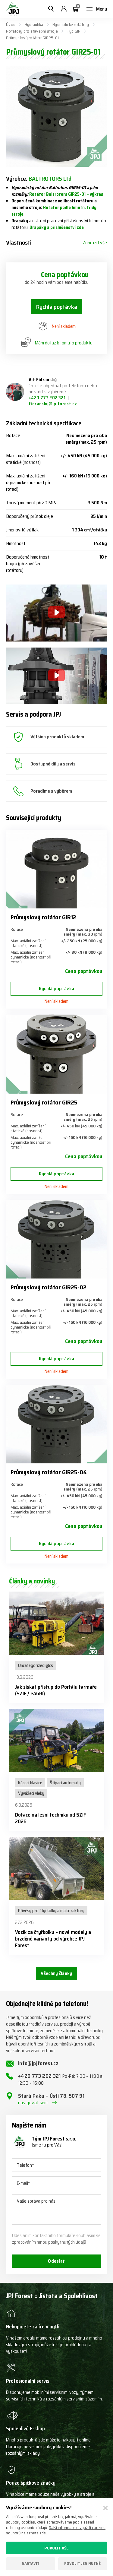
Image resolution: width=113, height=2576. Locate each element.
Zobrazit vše (95, 242)
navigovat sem (33, 2102)
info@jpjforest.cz (38, 2063)
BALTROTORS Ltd (50, 178)
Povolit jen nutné (82, 2563)
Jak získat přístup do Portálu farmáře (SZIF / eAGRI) (56, 1690)
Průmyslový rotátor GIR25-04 (49, 1472)
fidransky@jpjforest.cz (53, 403)
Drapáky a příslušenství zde (57, 227)
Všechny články (56, 1973)
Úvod (10, 24)
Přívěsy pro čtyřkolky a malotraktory (51, 1910)
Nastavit (30, 2563)
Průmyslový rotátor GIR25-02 (48, 1287)
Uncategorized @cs (35, 1665)
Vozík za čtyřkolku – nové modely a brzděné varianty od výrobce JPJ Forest (53, 1939)
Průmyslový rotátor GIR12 (43, 917)
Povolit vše (56, 2548)
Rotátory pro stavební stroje (32, 31)
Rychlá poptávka (56, 307)
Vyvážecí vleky (31, 1793)
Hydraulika (34, 24)
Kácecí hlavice (30, 1782)
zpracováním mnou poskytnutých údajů (49, 2242)
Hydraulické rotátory (70, 24)
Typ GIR (73, 31)
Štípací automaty (65, 1782)
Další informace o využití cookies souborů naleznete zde (55, 2530)
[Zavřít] (105, 2508)
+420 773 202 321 (47, 397)
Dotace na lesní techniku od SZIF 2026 (50, 1818)
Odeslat (56, 2261)
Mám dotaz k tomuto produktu (57, 343)
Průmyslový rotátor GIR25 (44, 1102)
